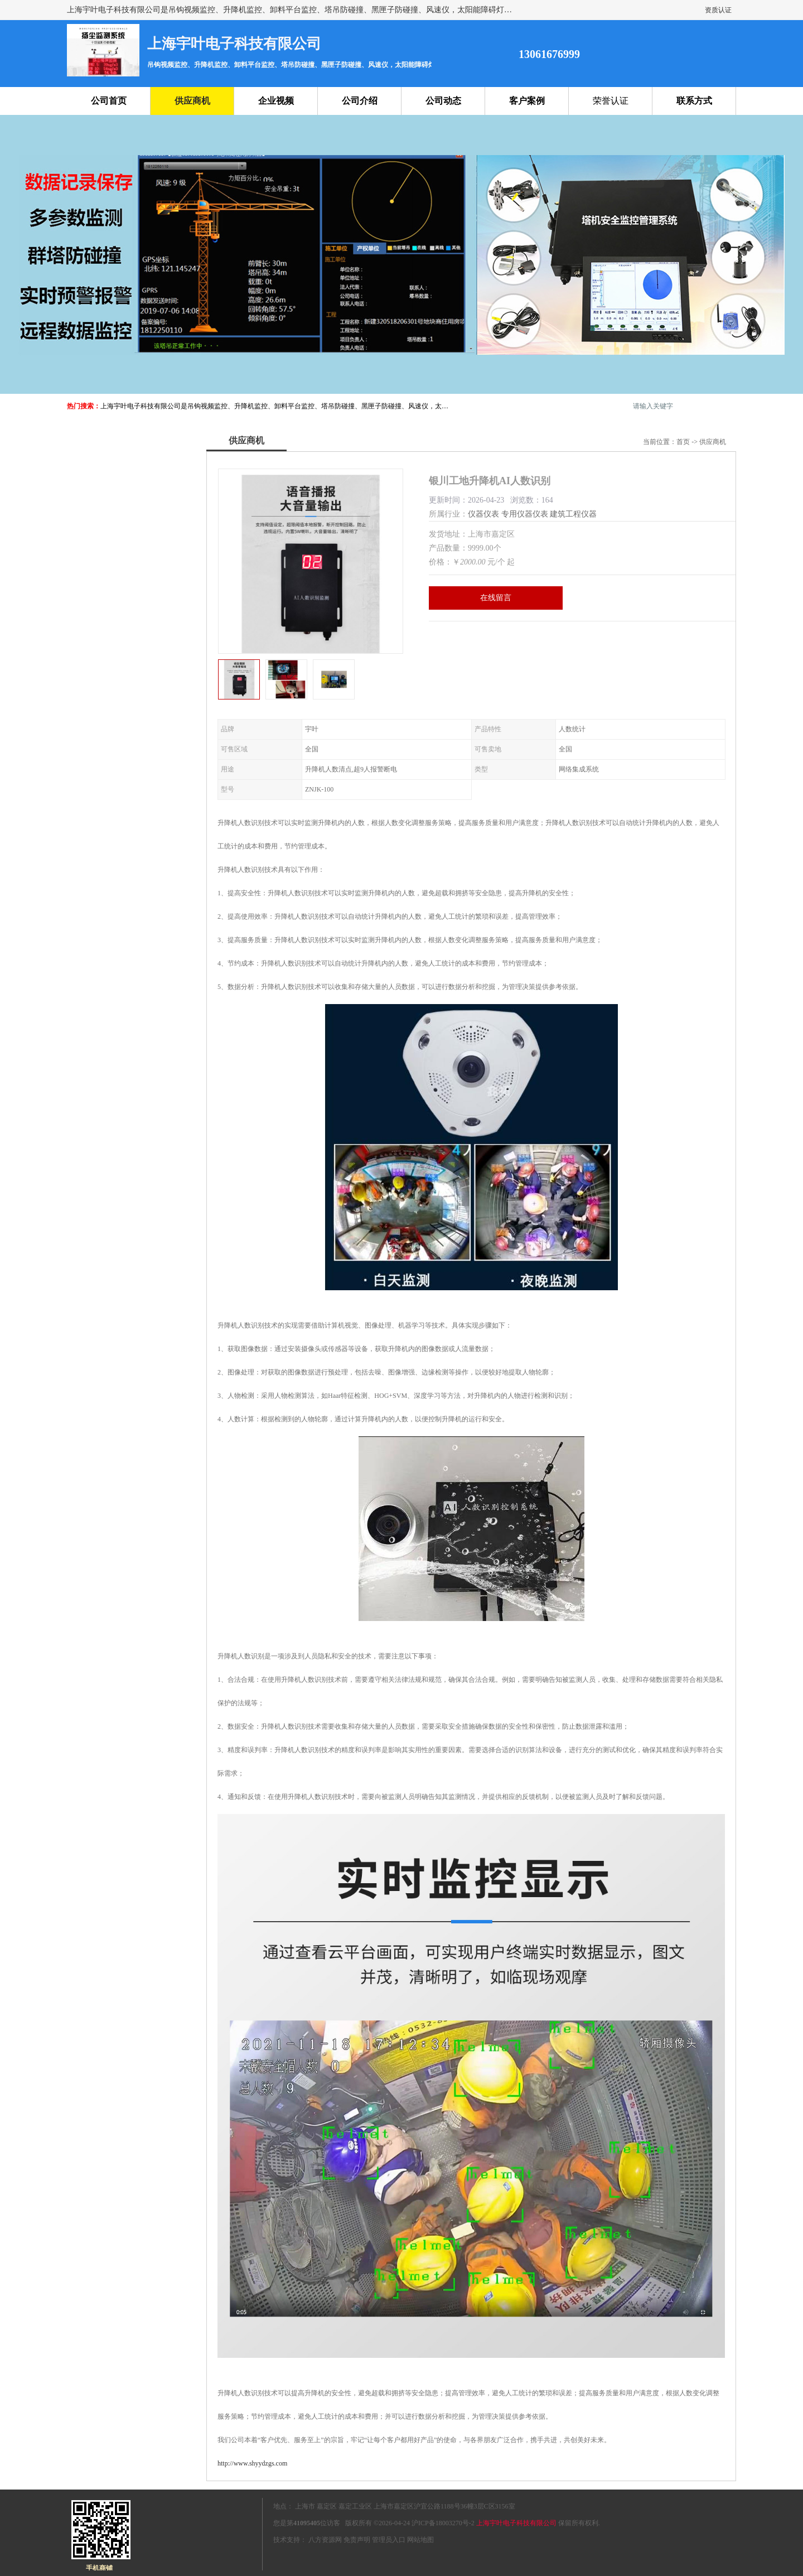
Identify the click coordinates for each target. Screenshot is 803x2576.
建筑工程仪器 (573, 514)
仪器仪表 (483, 514)
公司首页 (109, 100)
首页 (683, 442)
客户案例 (527, 100)
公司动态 (443, 100)
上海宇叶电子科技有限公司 (516, 2523)
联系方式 (694, 100)
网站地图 (420, 2540)
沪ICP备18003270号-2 (443, 2523)
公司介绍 (360, 100)
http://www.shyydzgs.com (252, 2463)
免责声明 (357, 2540)
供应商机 (192, 100)
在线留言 (495, 598)
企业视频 (276, 100)
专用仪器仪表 (524, 514)
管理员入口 (388, 2540)
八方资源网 (325, 2540)
